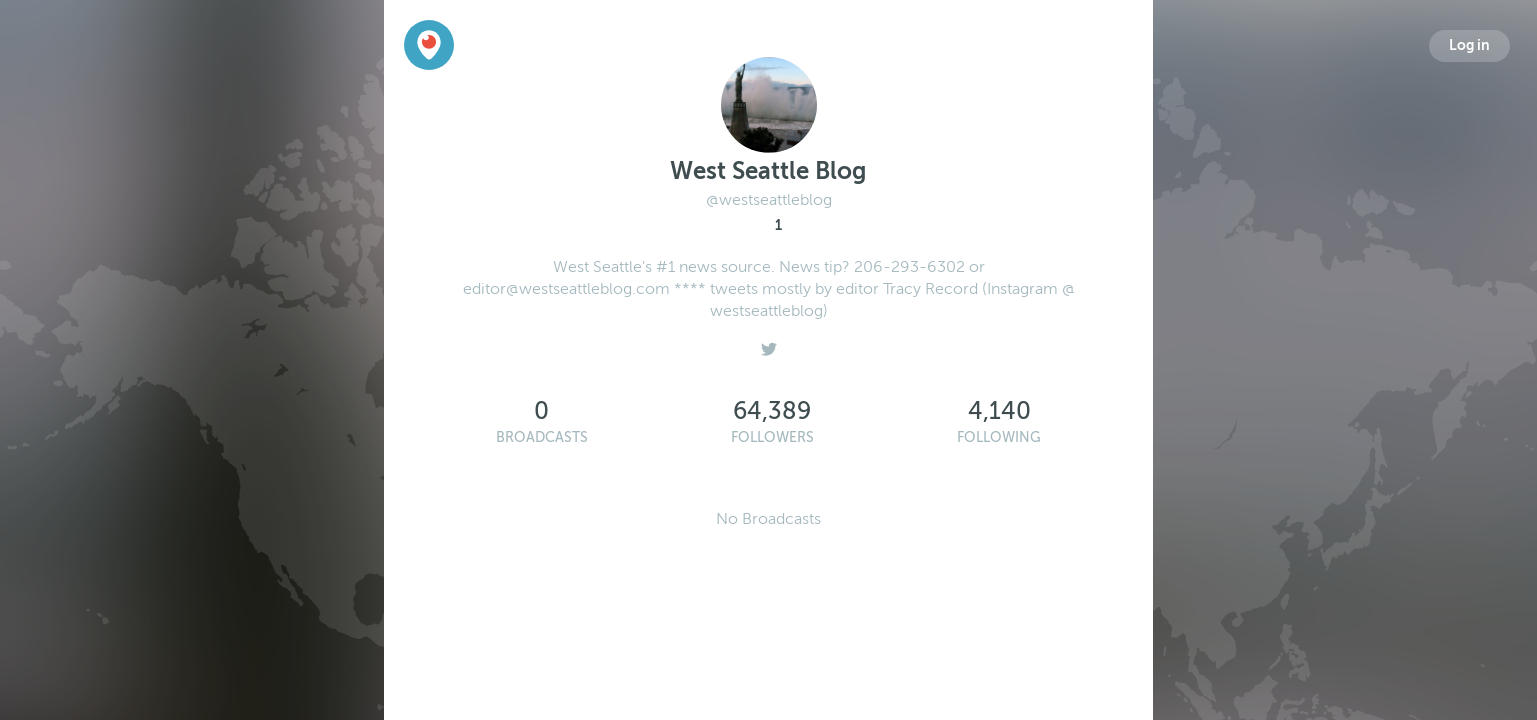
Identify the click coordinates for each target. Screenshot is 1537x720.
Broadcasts (542, 437)
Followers (772, 437)
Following (999, 437)
